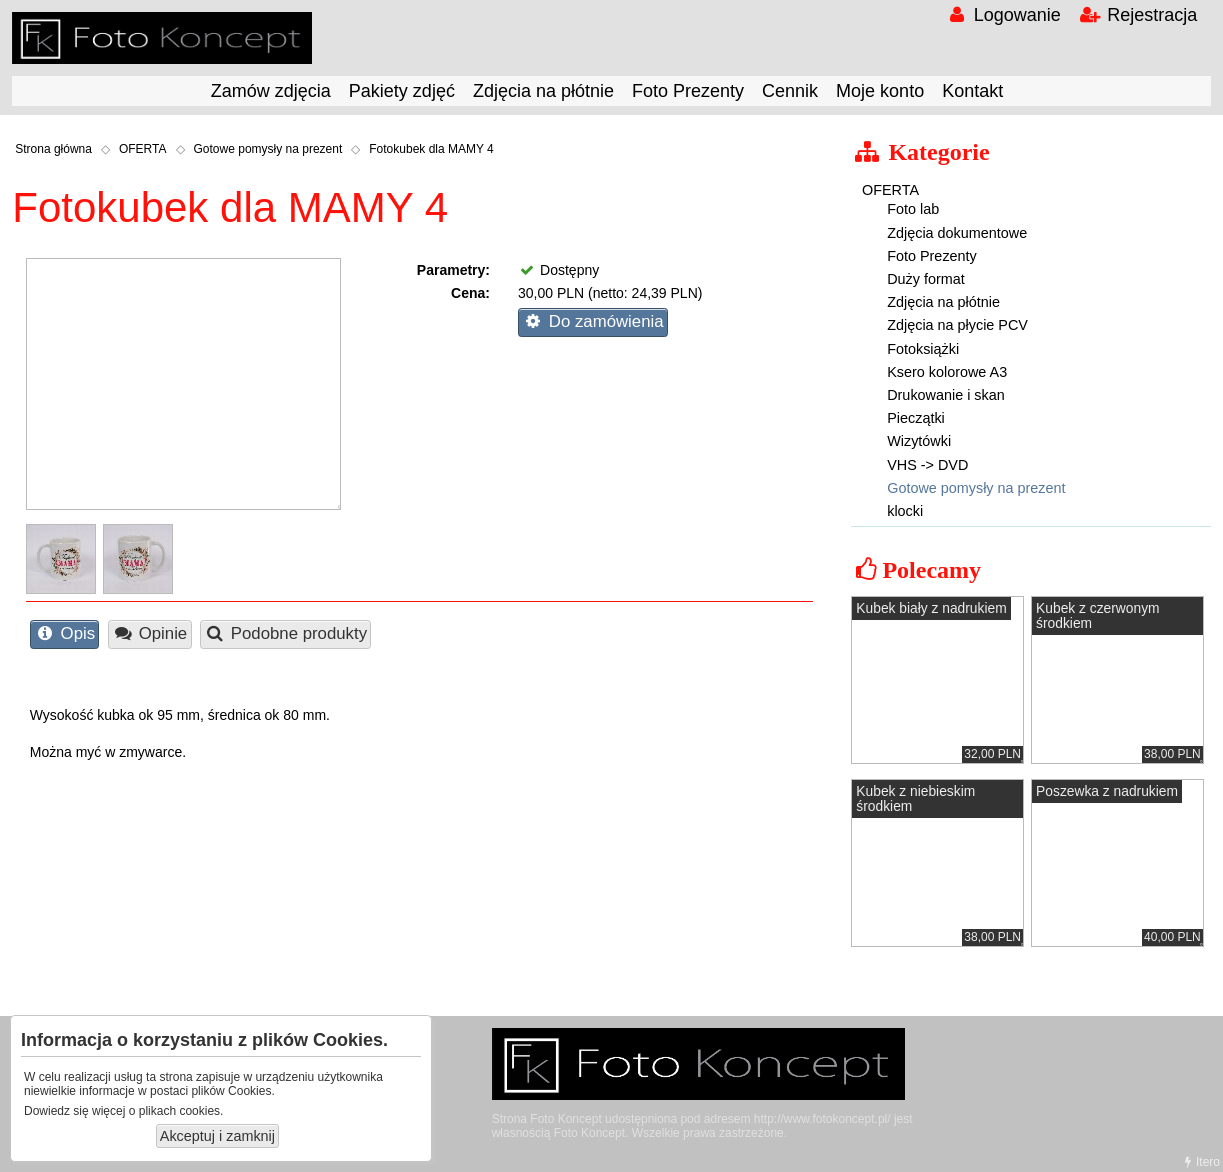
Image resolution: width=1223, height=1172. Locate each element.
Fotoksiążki (923, 349)
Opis (64, 633)
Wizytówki (919, 441)
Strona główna (53, 149)
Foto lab (913, 209)
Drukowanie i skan (946, 395)
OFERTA (143, 149)
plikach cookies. (181, 1111)
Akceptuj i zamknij (217, 1136)
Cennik (790, 91)
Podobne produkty (285, 633)
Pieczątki (916, 418)
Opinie (149, 633)
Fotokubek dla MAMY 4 (431, 149)
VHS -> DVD (927, 465)
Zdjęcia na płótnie (543, 91)
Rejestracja (1138, 15)
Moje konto (880, 91)
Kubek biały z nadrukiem (931, 608)
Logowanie (1002, 15)
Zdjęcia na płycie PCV (957, 325)
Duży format (926, 279)
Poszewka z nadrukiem (1107, 791)
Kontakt (972, 91)
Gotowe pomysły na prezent (268, 149)
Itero (1200, 1162)
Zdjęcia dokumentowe (957, 233)
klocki (905, 511)
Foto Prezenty (688, 91)
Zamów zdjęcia (271, 91)
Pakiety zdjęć (402, 91)
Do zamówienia (592, 321)
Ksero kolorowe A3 (947, 372)
